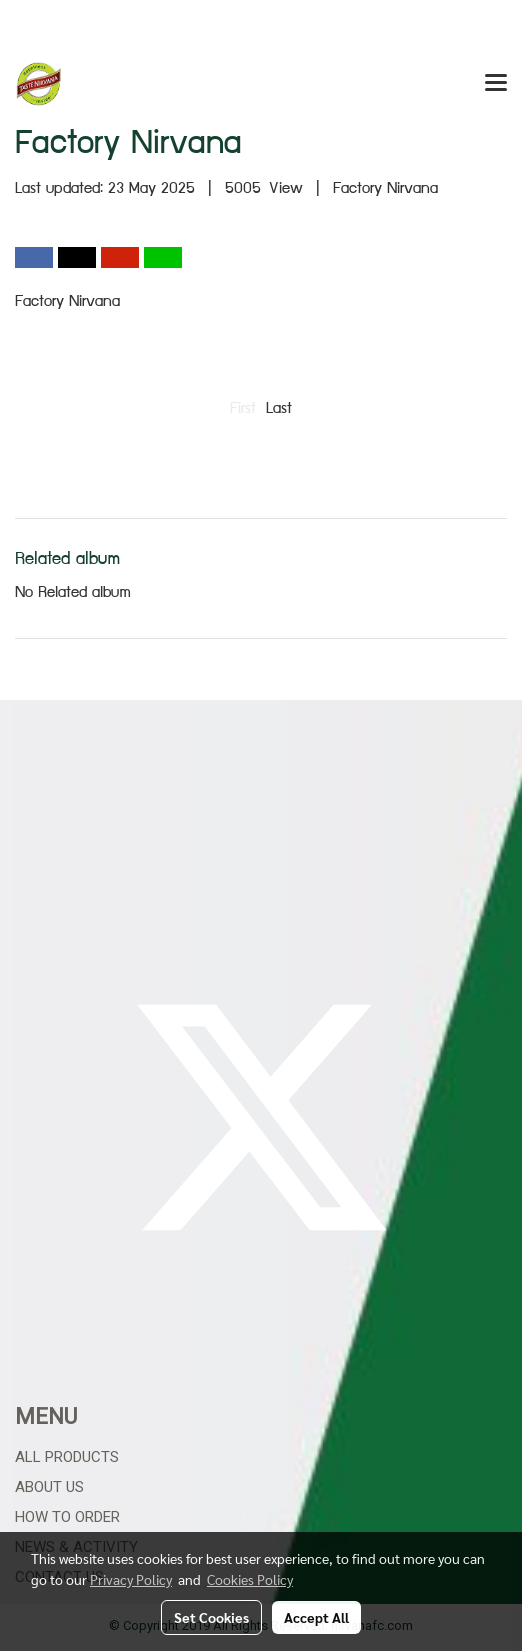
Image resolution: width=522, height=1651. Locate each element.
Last (279, 410)
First (243, 410)
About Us (49, 1487)
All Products (67, 1457)
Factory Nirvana (385, 190)
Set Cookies (211, 1617)
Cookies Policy (250, 1579)
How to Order (67, 1517)
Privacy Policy (131, 1579)
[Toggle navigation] (496, 84)
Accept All (316, 1617)
